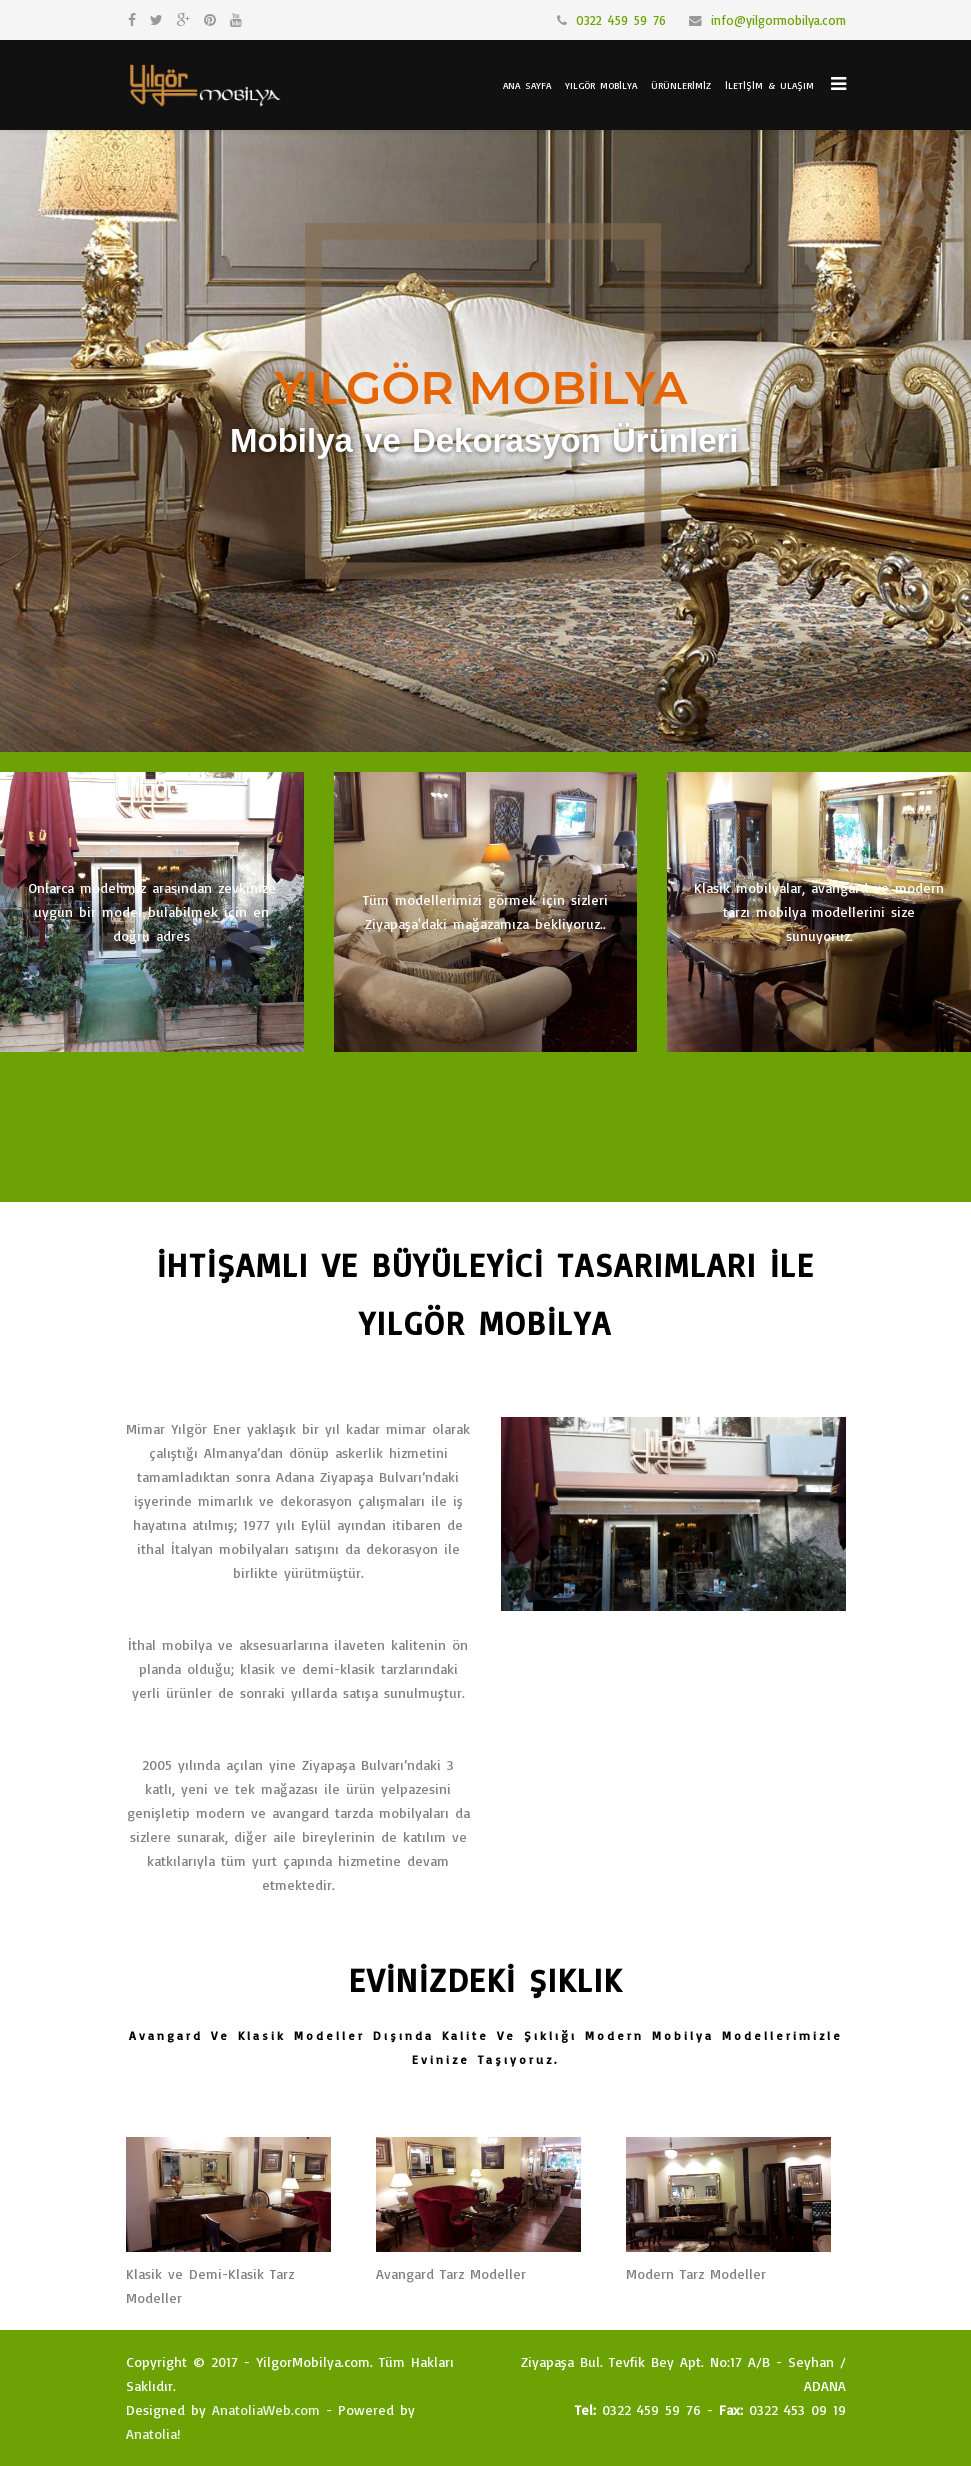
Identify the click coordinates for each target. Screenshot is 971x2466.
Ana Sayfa (527, 85)
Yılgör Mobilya (601, 85)
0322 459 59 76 (621, 20)
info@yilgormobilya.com (778, 20)
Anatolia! (153, 2433)
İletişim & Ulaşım (769, 85)
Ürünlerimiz (681, 85)
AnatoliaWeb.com (266, 2409)
